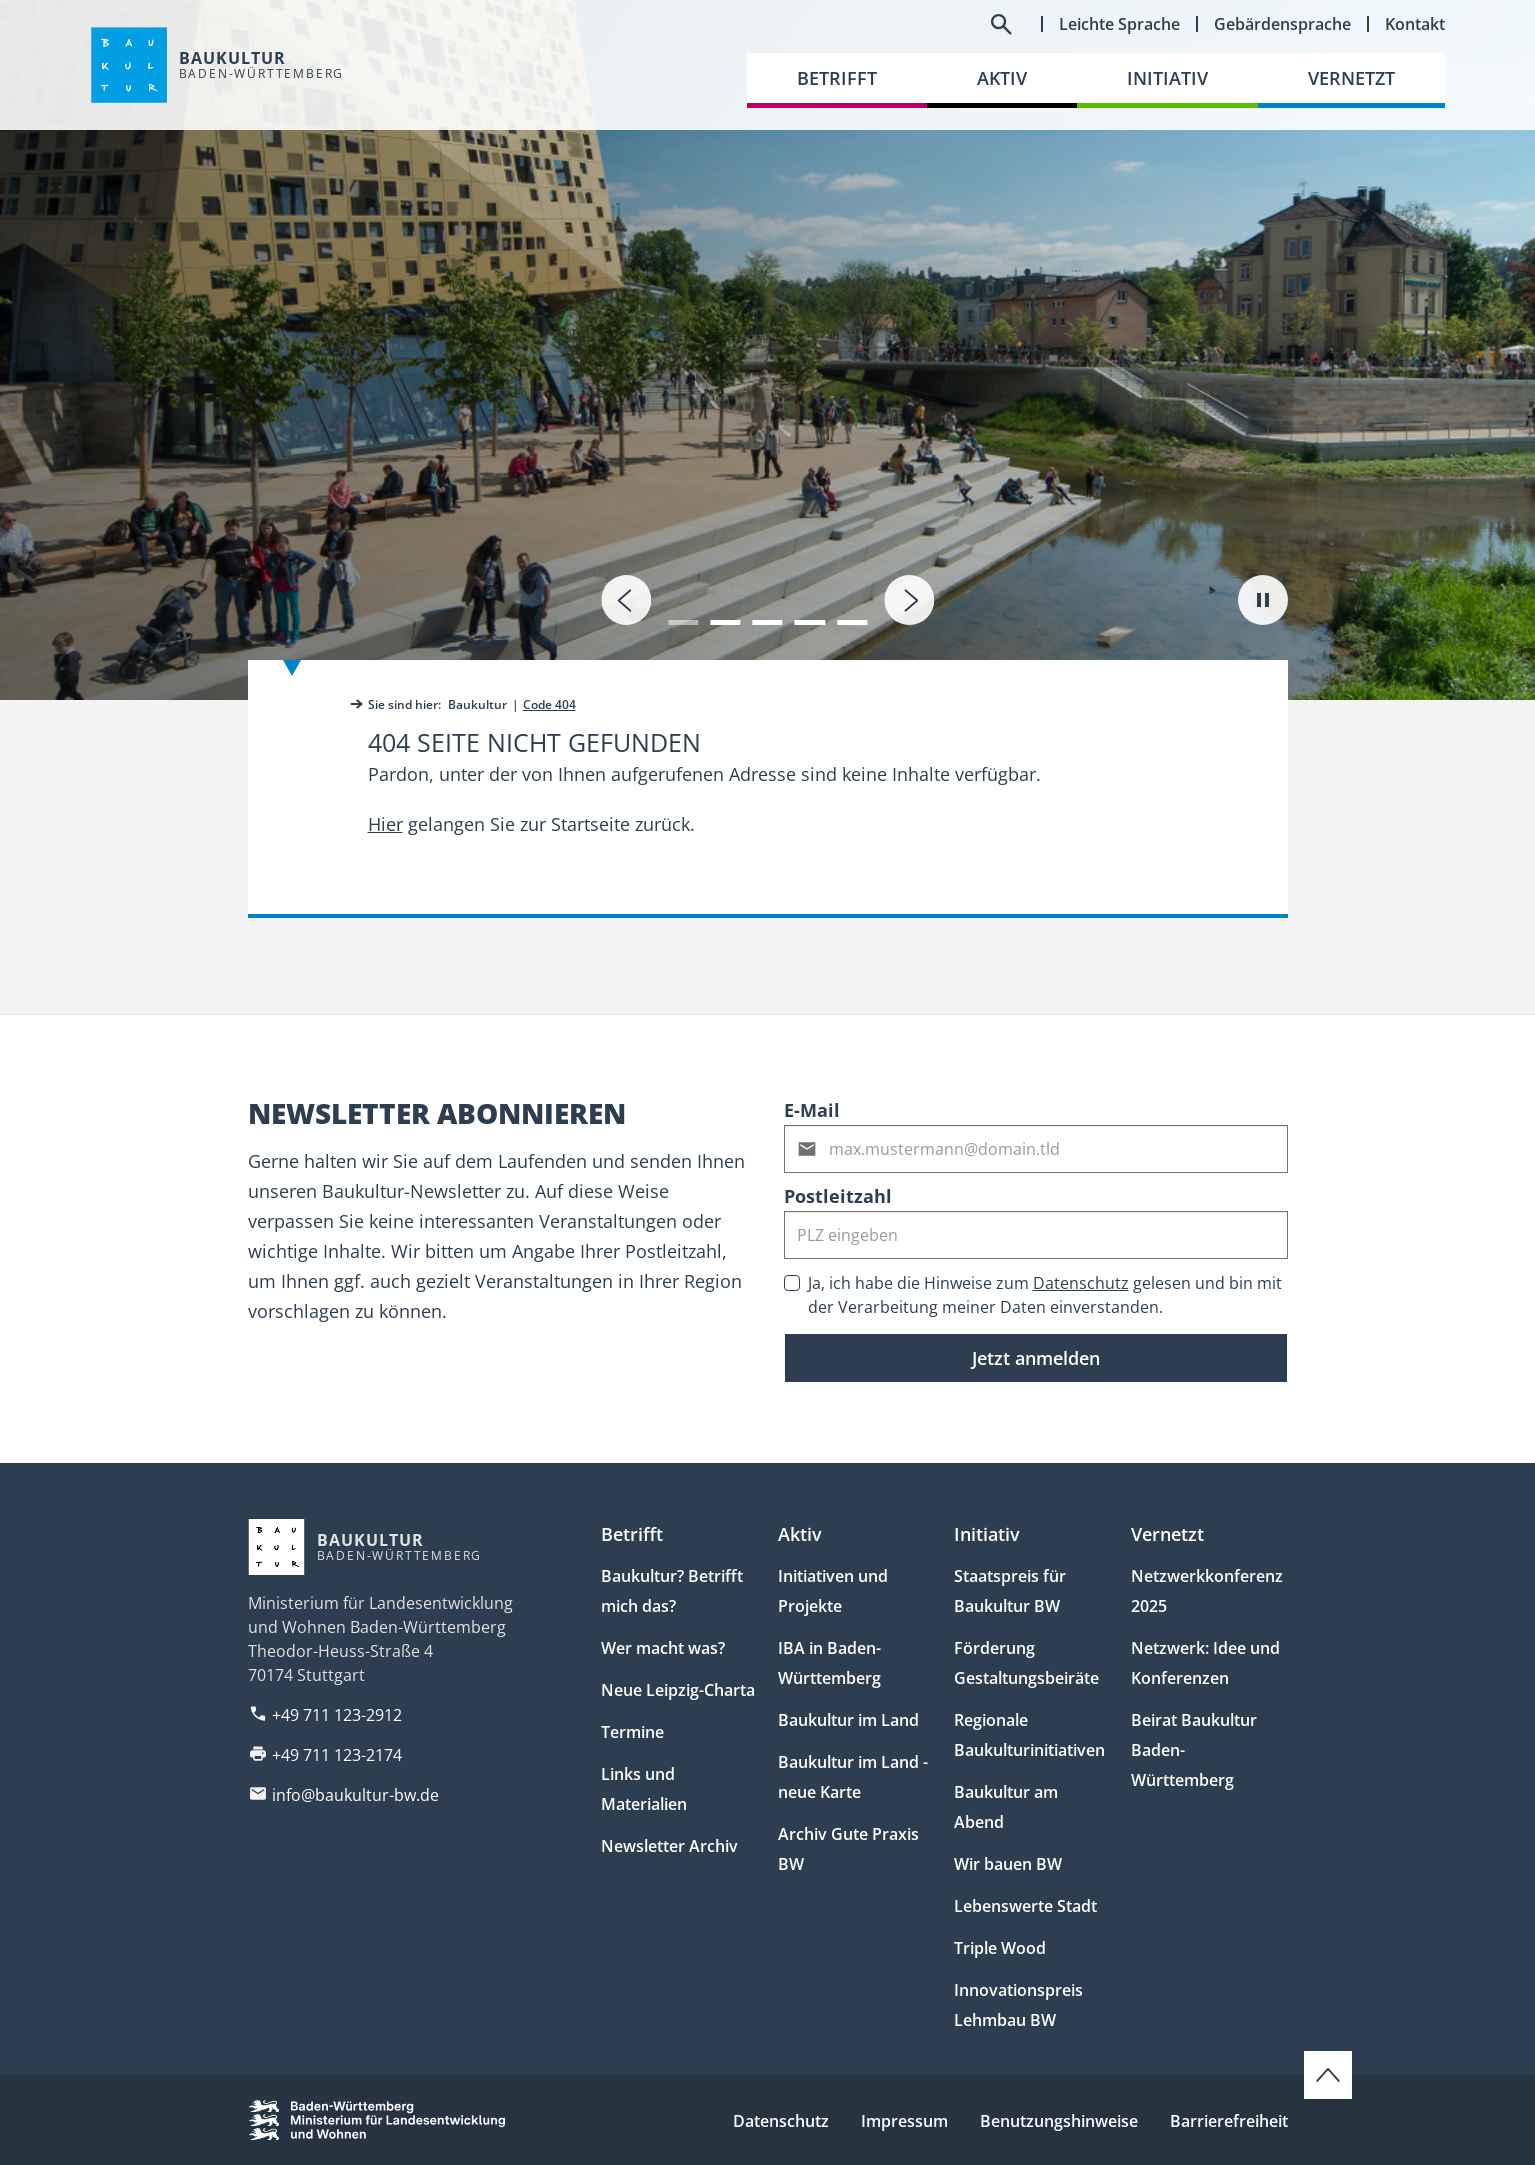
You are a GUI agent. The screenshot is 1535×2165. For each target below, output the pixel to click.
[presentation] (626, 600)
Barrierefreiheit (1229, 2121)
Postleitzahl (838, 1196)
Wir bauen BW (1008, 1864)
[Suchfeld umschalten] (1001, 24)
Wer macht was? (663, 1648)
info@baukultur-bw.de (355, 1795)
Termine (632, 1732)
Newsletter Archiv (669, 1846)
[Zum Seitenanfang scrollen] (1328, 2075)
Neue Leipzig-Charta (678, 1690)
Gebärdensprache (1282, 24)
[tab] (767, 350)
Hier (385, 824)
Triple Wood (1000, 1948)
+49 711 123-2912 (337, 1715)
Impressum (904, 2121)
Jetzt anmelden (1036, 1358)
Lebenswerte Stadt (1025, 1906)
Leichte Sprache (1119, 24)
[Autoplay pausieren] (1263, 600)
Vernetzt (1167, 1534)
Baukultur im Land (848, 1720)
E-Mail (812, 1110)
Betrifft (632, 1534)
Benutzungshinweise (1059, 2121)
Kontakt (1415, 24)
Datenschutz (1081, 1283)
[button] (683, 610)
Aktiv (800, 1534)
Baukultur (477, 704)
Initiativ (987, 1534)
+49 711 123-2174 (337, 1755)
